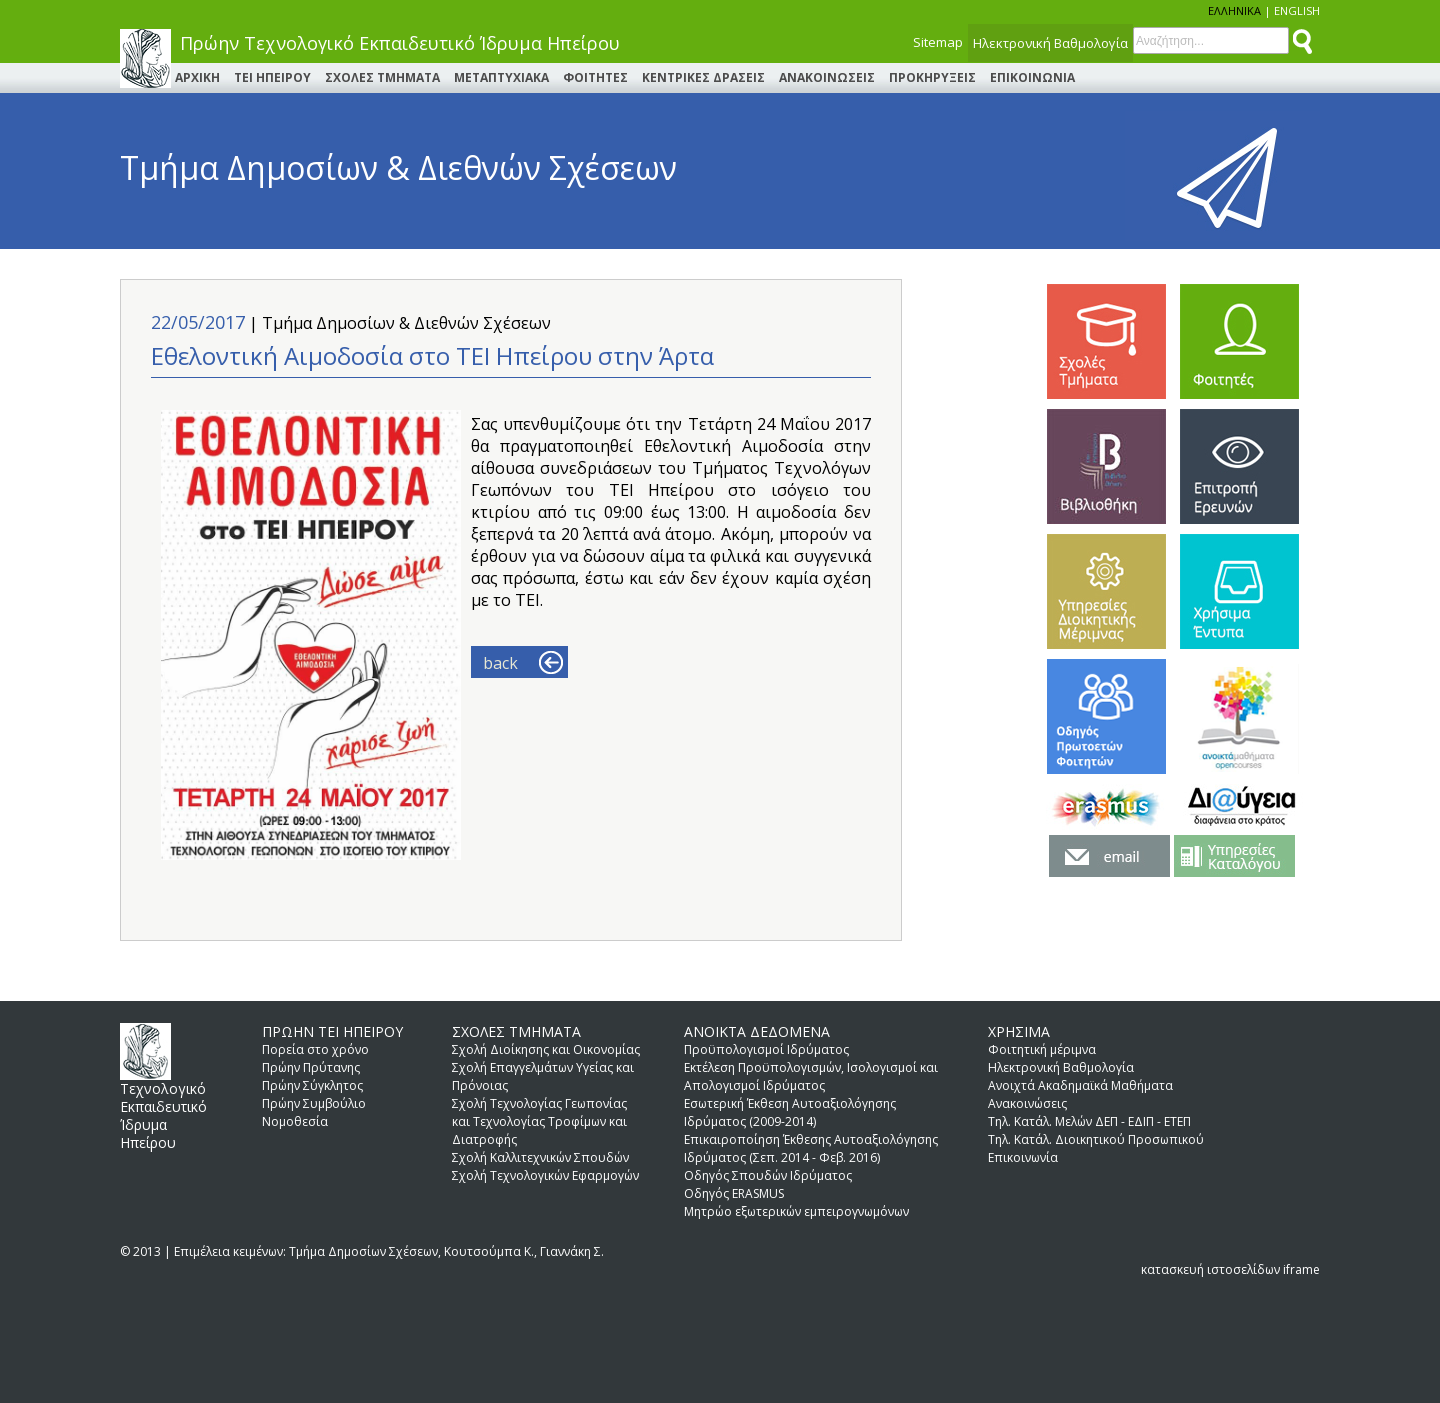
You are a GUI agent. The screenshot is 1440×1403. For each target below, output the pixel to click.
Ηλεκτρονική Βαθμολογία (1050, 43)
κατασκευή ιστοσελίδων (1210, 1269)
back (500, 663)
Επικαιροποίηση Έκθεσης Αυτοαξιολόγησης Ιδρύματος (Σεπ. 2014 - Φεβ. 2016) (811, 1148)
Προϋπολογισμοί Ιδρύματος (766, 1049)
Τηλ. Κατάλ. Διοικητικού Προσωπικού (1096, 1139)
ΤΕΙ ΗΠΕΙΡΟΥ (272, 77)
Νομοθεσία (295, 1121)
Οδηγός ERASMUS (734, 1193)
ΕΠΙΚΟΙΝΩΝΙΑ (1032, 77)
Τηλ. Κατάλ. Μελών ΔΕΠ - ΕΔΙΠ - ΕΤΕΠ (1089, 1121)
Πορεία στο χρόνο (315, 1049)
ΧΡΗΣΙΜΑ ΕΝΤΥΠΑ (1239, 591)
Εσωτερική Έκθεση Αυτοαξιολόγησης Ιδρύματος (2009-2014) (790, 1112)
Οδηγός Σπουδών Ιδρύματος (768, 1175)
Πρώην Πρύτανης (311, 1067)
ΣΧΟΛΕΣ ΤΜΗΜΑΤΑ (382, 77)
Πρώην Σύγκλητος (312, 1085)
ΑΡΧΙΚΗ (197, 77)
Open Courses (1239, 716)
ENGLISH (1297, 10)
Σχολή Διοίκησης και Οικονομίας (546, 1049)
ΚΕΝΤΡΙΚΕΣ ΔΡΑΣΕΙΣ (703, 77)
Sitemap (938, 42)
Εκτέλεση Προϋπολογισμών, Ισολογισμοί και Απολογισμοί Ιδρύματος (811, 1076)
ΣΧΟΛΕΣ (1106, 341)
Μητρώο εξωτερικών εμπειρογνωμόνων (796, 1211)
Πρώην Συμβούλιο (314, 1103)
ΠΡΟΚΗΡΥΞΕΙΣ (932, 77)
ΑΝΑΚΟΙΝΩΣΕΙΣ (827, 77)
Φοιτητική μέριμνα (1042, 1049)
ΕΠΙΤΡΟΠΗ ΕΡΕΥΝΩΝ (1239, 466)
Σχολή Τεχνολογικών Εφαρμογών (545, 1175)
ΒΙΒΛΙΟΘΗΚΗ (1106, 466)
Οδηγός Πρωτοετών (1106, 716)
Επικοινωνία (1023, 1157)
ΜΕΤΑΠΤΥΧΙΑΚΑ (501, 77)
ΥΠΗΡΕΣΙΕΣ (1106, 591)
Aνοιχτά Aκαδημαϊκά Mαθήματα (1080, 1085)
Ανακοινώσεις (1027, 1103)
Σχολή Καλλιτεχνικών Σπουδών (540, 1157)
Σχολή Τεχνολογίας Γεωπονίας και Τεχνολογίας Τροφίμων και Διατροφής (539, 1121)
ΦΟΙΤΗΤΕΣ (595, 77)
